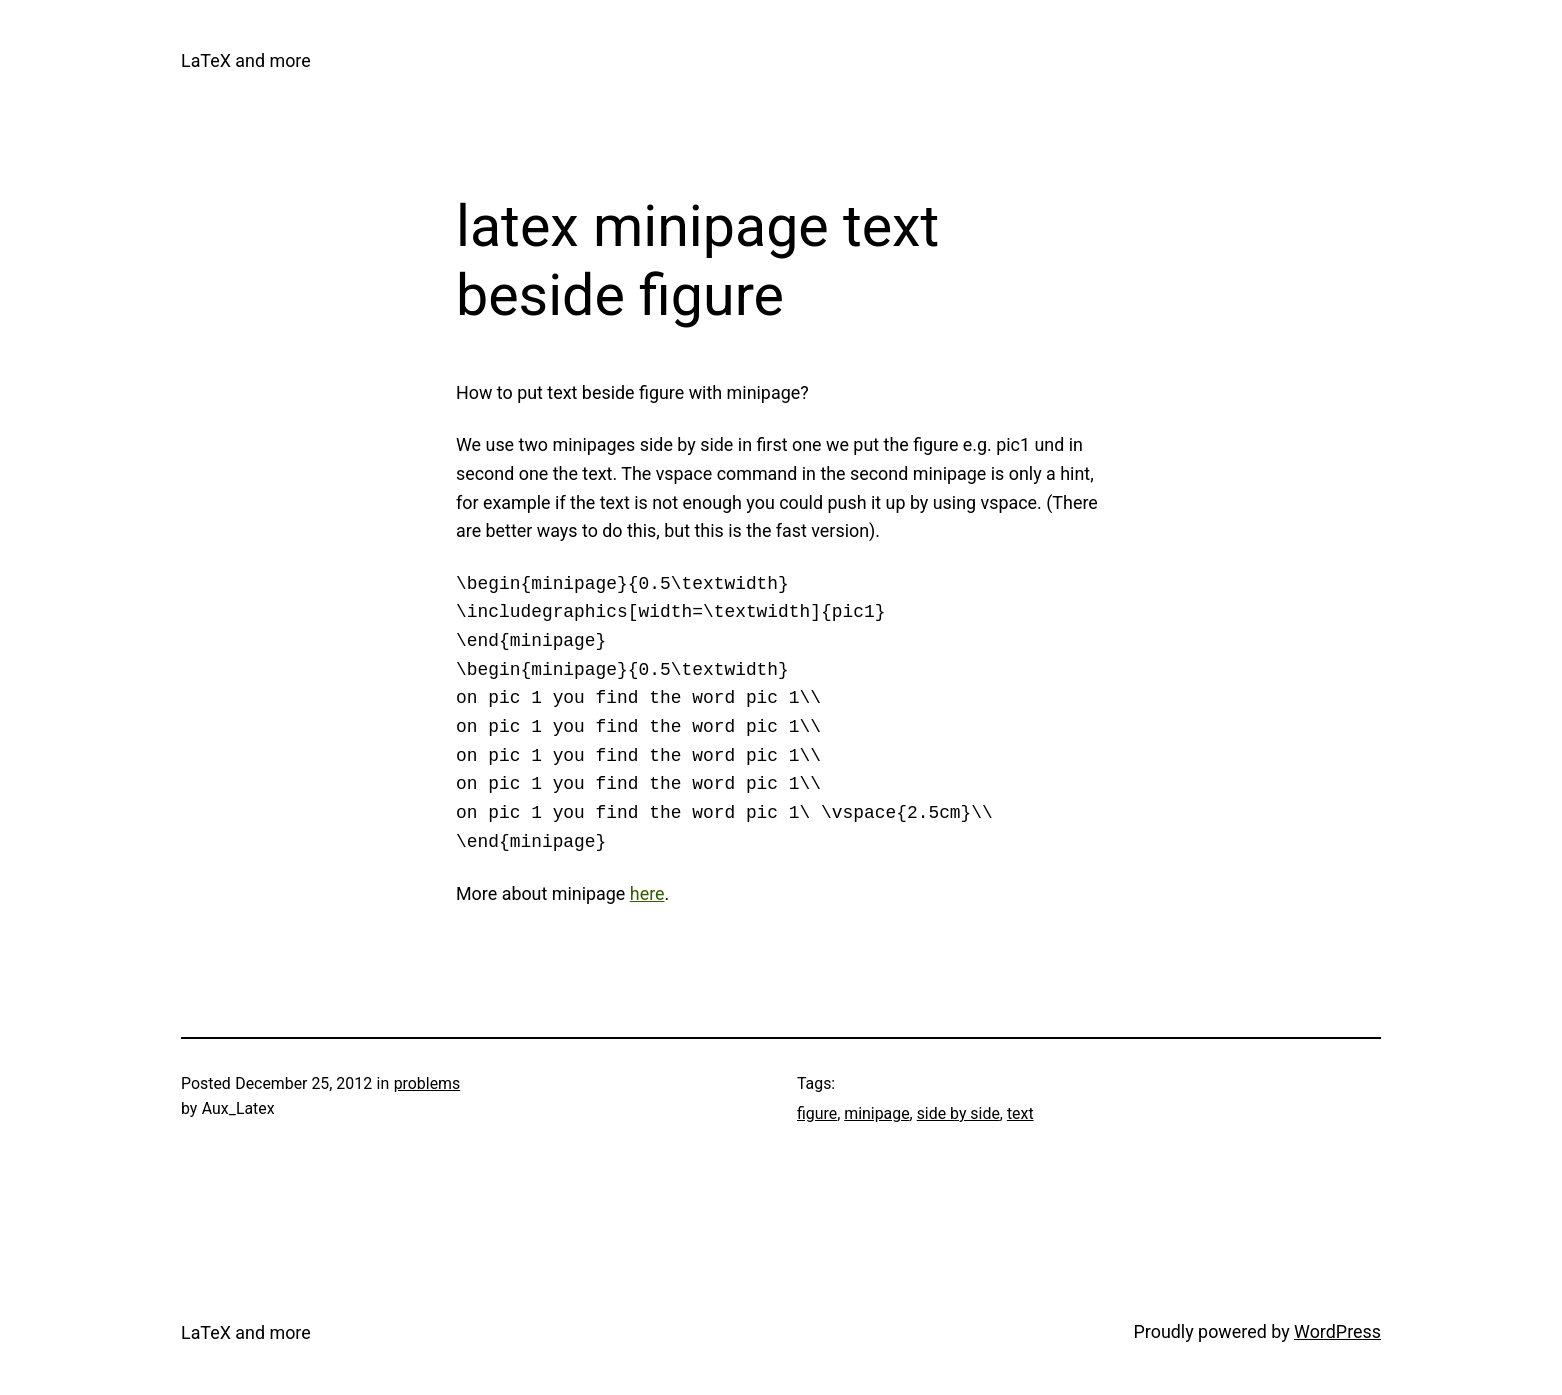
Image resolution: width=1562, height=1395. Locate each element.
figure (817, 1113)
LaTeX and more (246, 60)
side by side (958, 1113)
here (647, 893)
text (1020, 1113)
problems (427, 1083)
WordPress (1337, 1331)
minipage (876, 1113)
